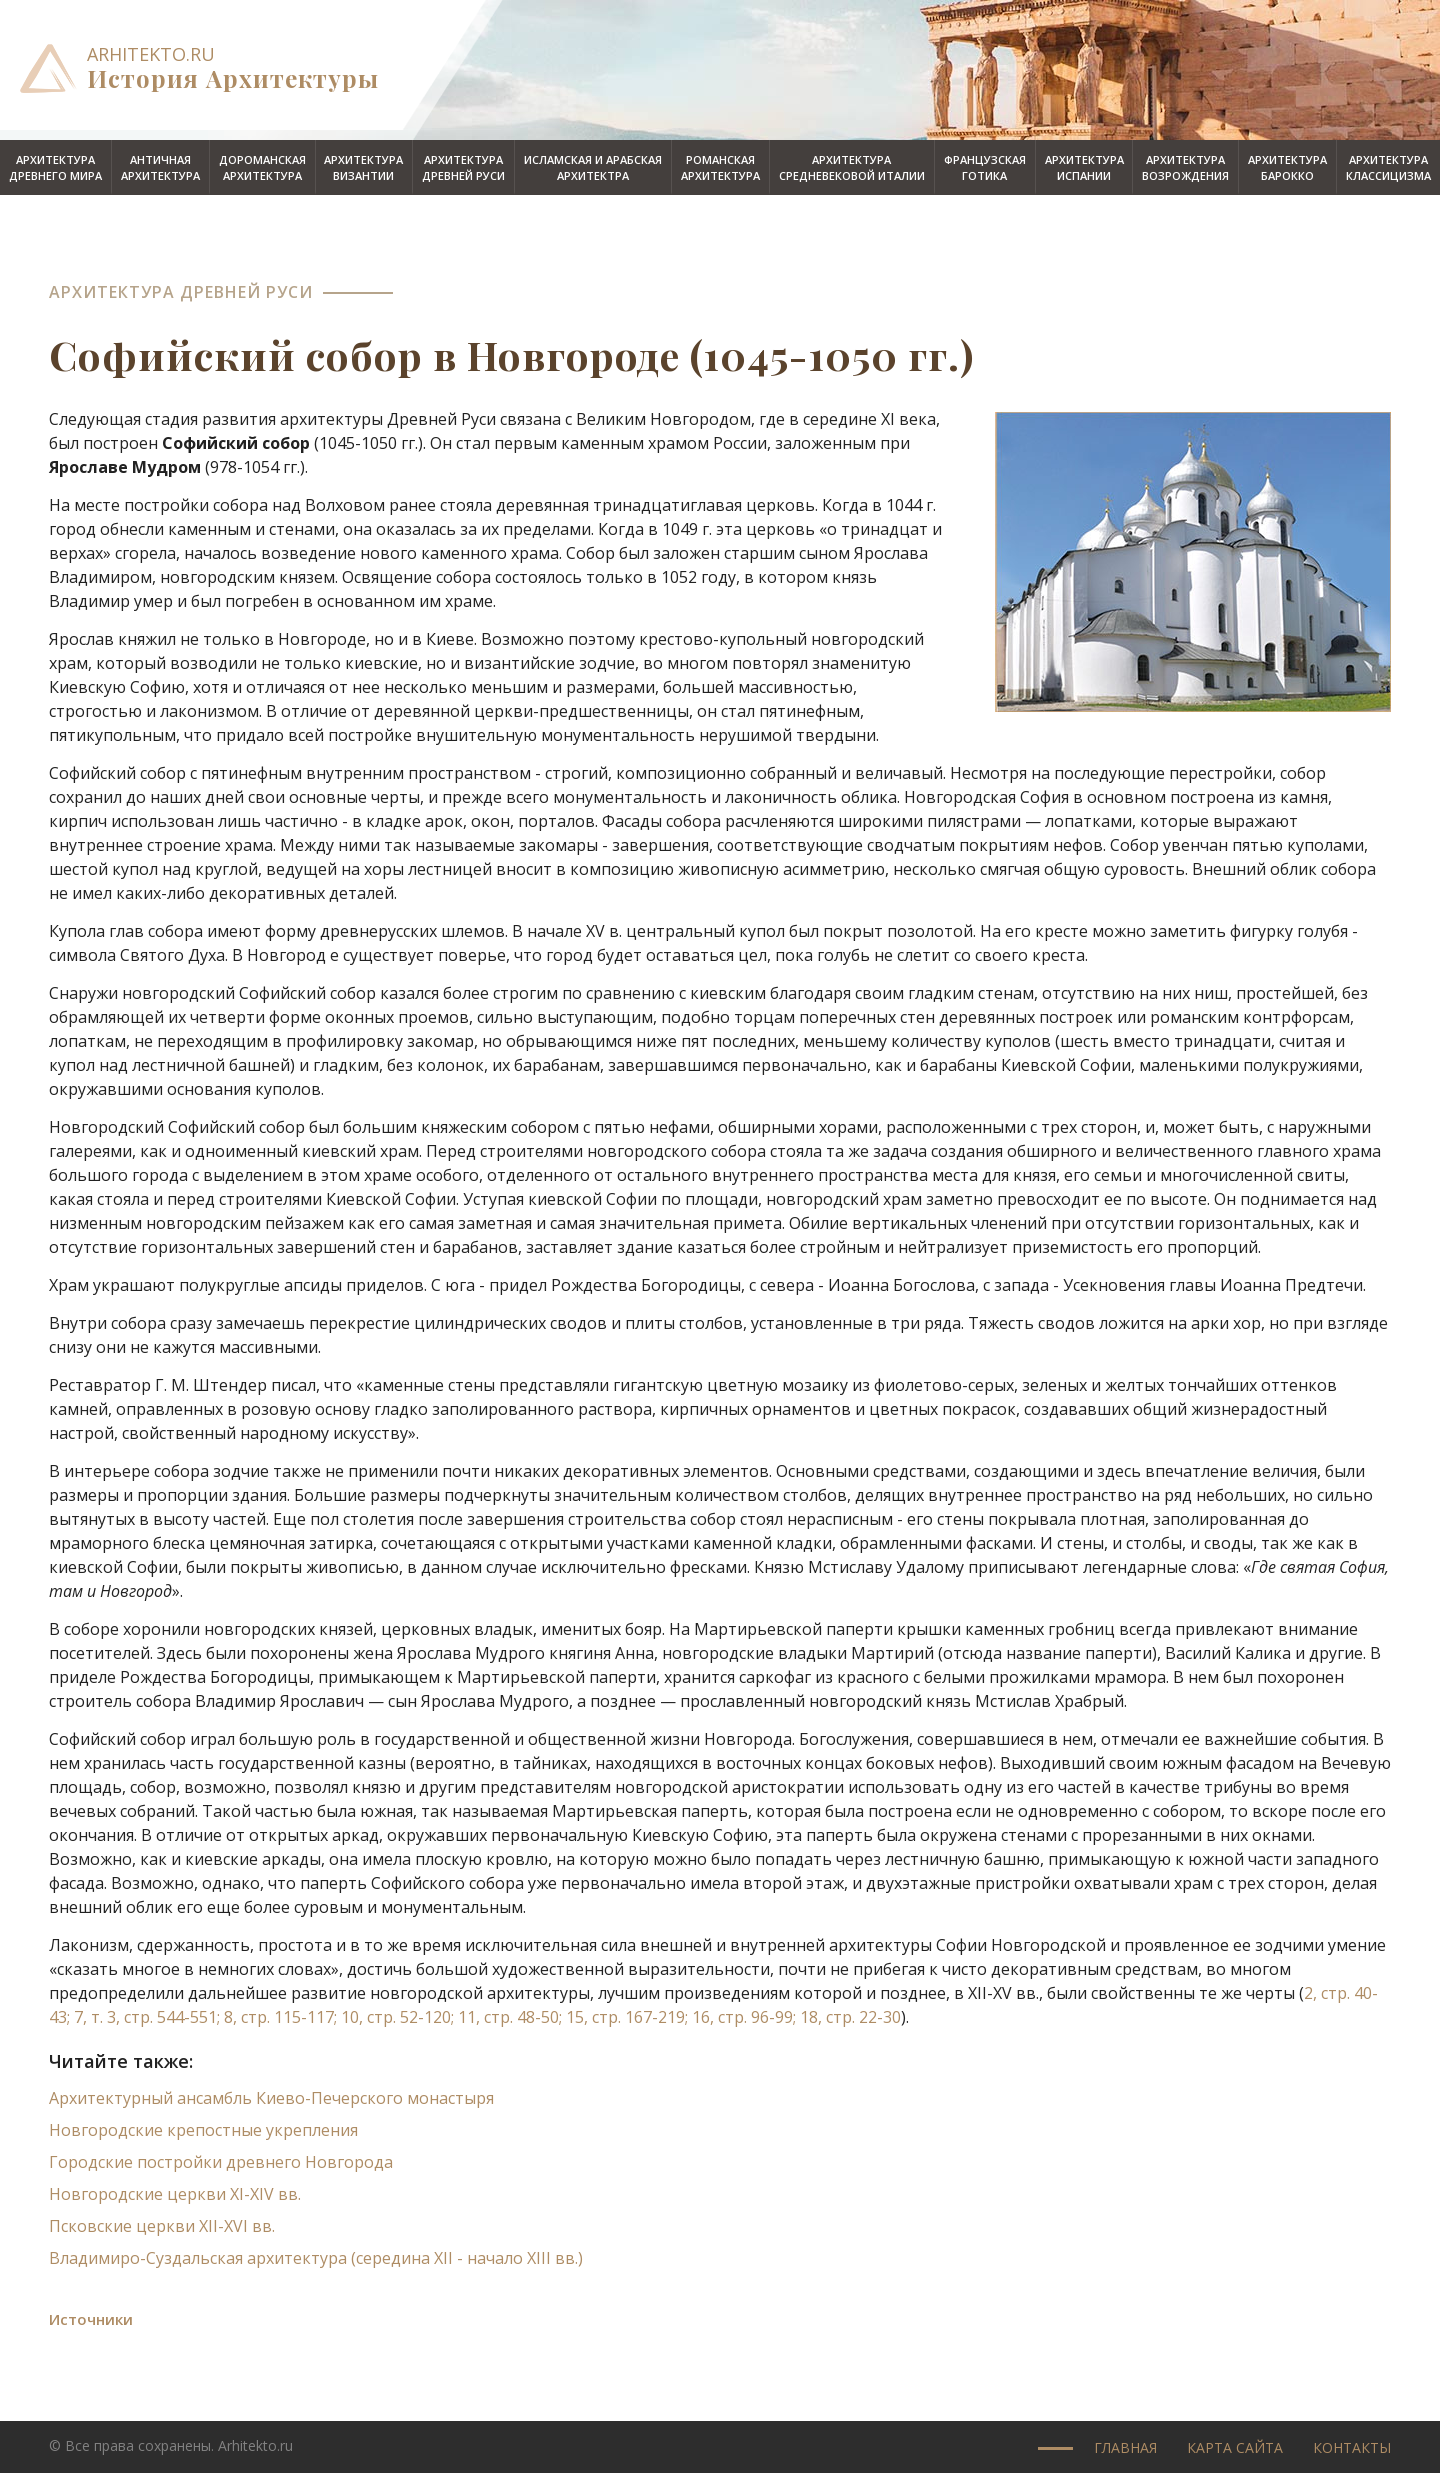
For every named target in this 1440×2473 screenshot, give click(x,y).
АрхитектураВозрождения (1185, 167)
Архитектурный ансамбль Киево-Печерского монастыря (271, 2098)
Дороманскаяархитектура (262, 167)
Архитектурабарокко (1287, 167)
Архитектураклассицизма (1388, 167)
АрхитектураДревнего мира (55, 167)
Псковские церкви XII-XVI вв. (162, 2226)
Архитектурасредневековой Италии (852, 167)
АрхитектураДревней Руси (463, 167)
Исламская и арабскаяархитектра (593, 167)
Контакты (1352, 2447)
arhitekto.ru (151, 54)
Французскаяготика (985, 167)
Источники (91, 2319)
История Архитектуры (233, 78)
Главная (1125, 2447)
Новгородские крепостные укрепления (203, 2130)
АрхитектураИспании (1084, 167)
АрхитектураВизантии (363, 167)
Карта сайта (1235, 2447)
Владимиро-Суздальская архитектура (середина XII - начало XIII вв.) (316, 2258)
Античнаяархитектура (160, 167)
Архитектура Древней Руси (181, 292)
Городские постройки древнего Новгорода (221, 2162)
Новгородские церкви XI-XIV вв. (175, 2194)
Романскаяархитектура (720, 167)
